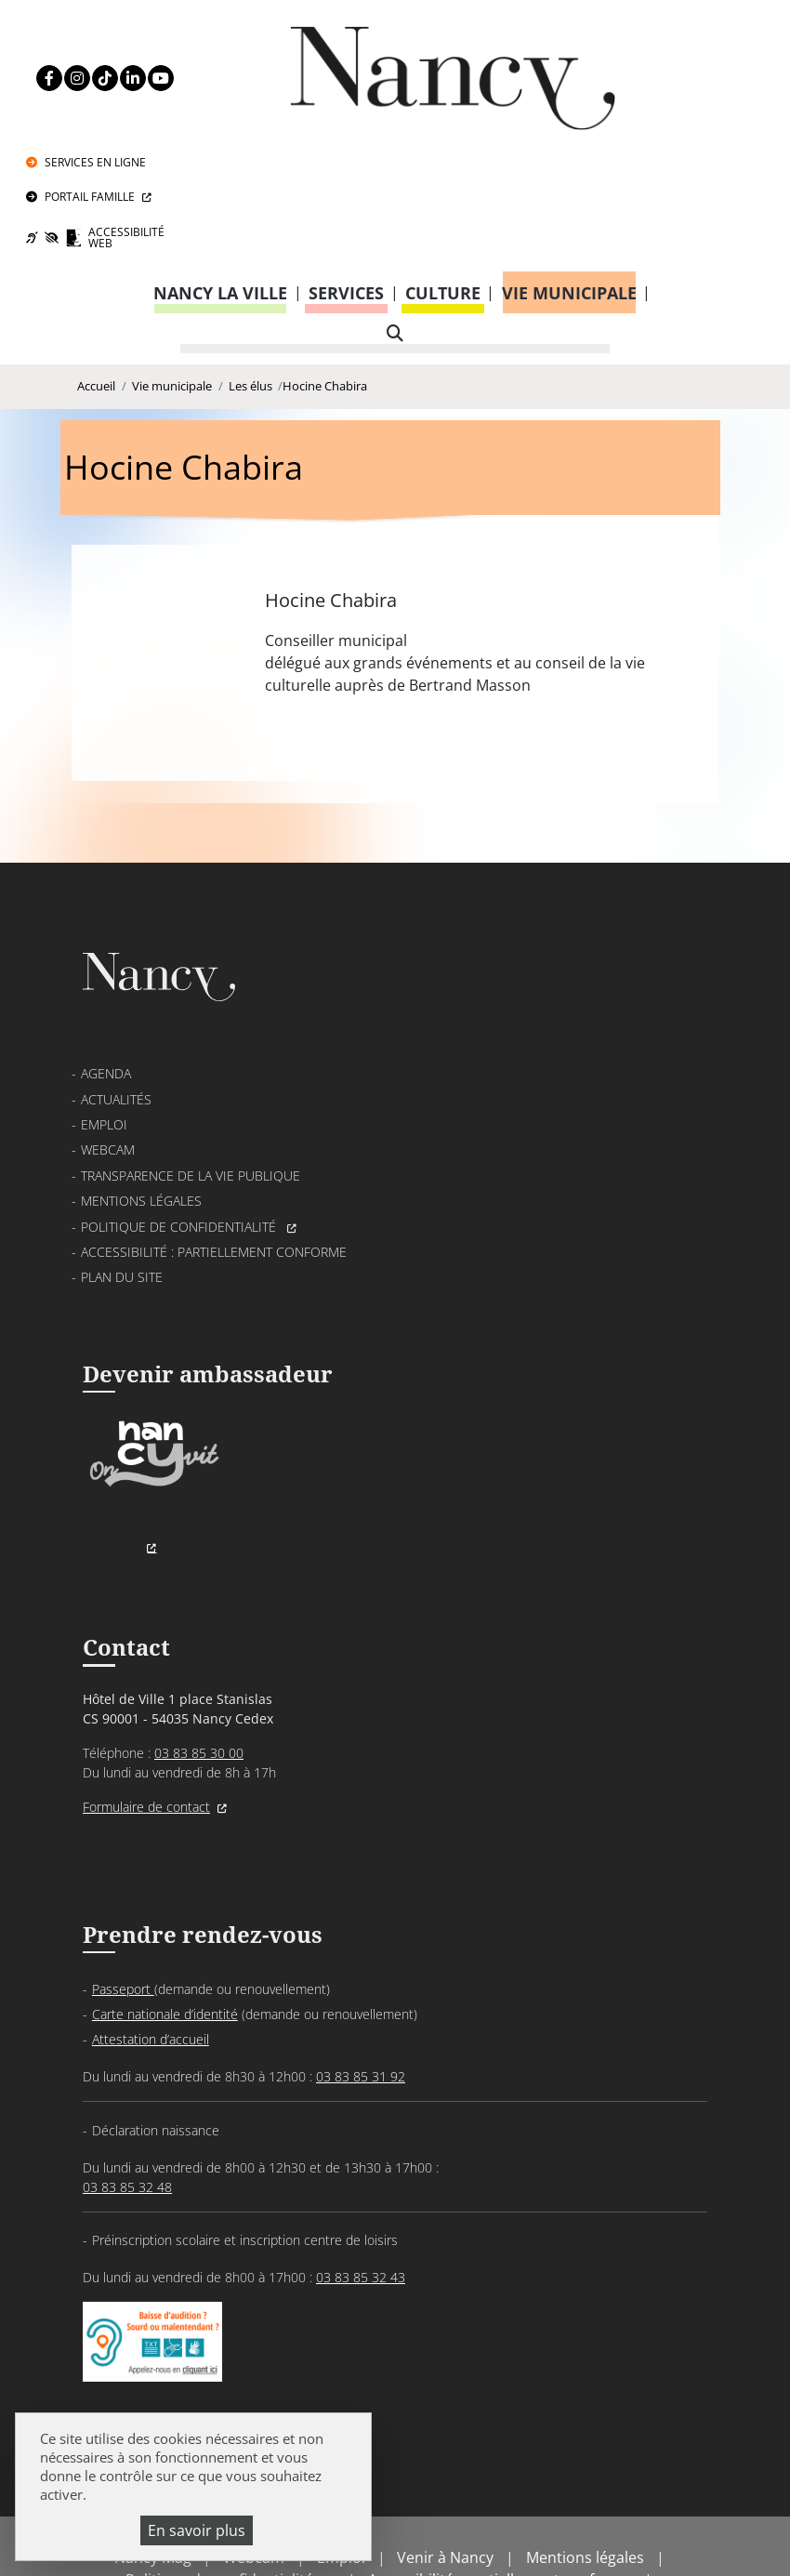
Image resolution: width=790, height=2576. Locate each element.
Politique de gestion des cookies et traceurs (436, 2511)
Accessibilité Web (688, 122)
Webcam (108, 1034)
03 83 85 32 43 (360, 2172)
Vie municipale (569, 180)
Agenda (106, 958)
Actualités (116, 984)
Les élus (250, 277)
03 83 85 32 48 (127, 2082)
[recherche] (395, 221)
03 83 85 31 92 (360, 1971)
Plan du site (122, 1161)
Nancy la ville (220, 180)
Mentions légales (141, 1085)
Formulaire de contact (146, 1698)
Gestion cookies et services (395, 2534)
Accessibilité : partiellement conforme (214, 1136)
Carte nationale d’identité (165, 1909)
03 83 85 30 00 (199, 1644)
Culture (443, 180)
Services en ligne (679, 35)
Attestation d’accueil (150, 1934)
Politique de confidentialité (180, 1110)
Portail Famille (673, 76)
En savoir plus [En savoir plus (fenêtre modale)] (196, 2530)
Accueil (96, 277)
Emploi (104, 1009)
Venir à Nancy (445, 2466)
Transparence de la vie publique (190, 1060)
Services (346, 180)
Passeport (123, 1884)
